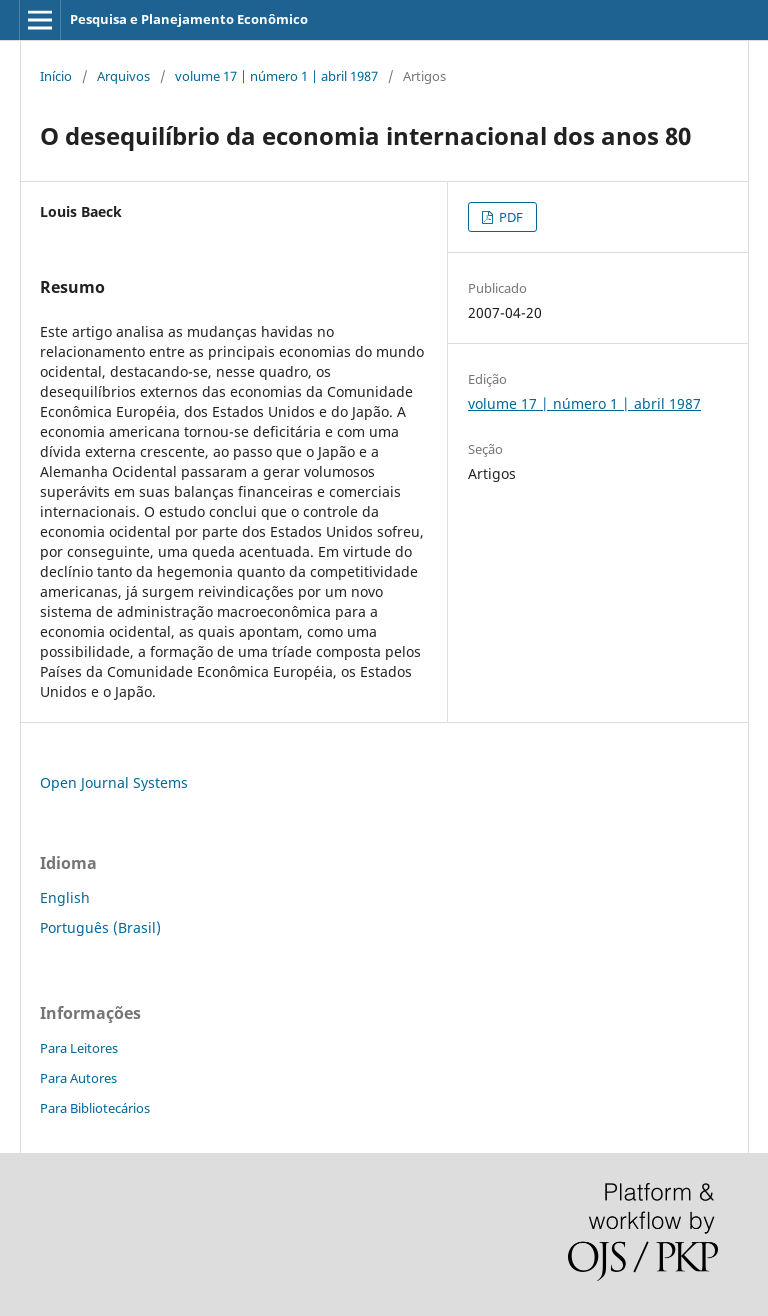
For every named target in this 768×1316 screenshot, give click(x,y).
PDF (509, 217)
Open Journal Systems (114, 782)
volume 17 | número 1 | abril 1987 (276, 76)
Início (56, 76)
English (65, 897)
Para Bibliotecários (95, 1108)
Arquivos (123, 76)
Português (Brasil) (100, 927)
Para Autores (78, 1078)
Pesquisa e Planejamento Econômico (189, 19)
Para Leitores (79, 1048)
